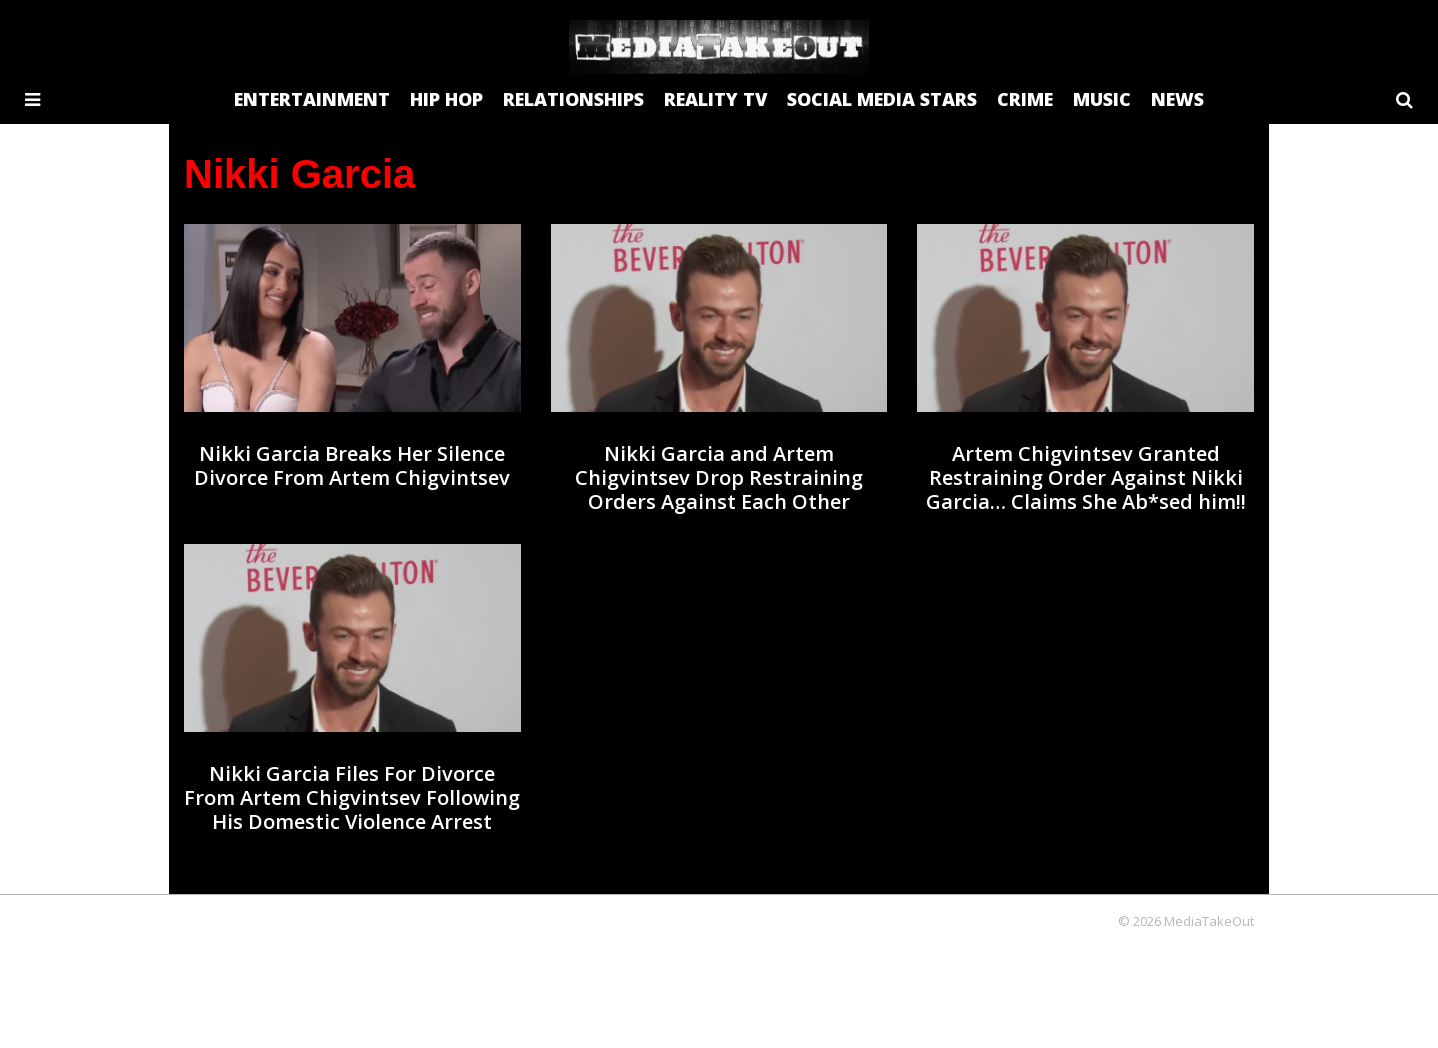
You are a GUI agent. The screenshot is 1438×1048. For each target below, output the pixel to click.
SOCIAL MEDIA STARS (882, 99)
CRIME (1025, 99)
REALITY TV (715, 99)
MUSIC (1102, 99)
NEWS (1177, 99)
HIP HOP (446, 99)
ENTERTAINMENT (312, 99)
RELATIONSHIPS (573, 99)
